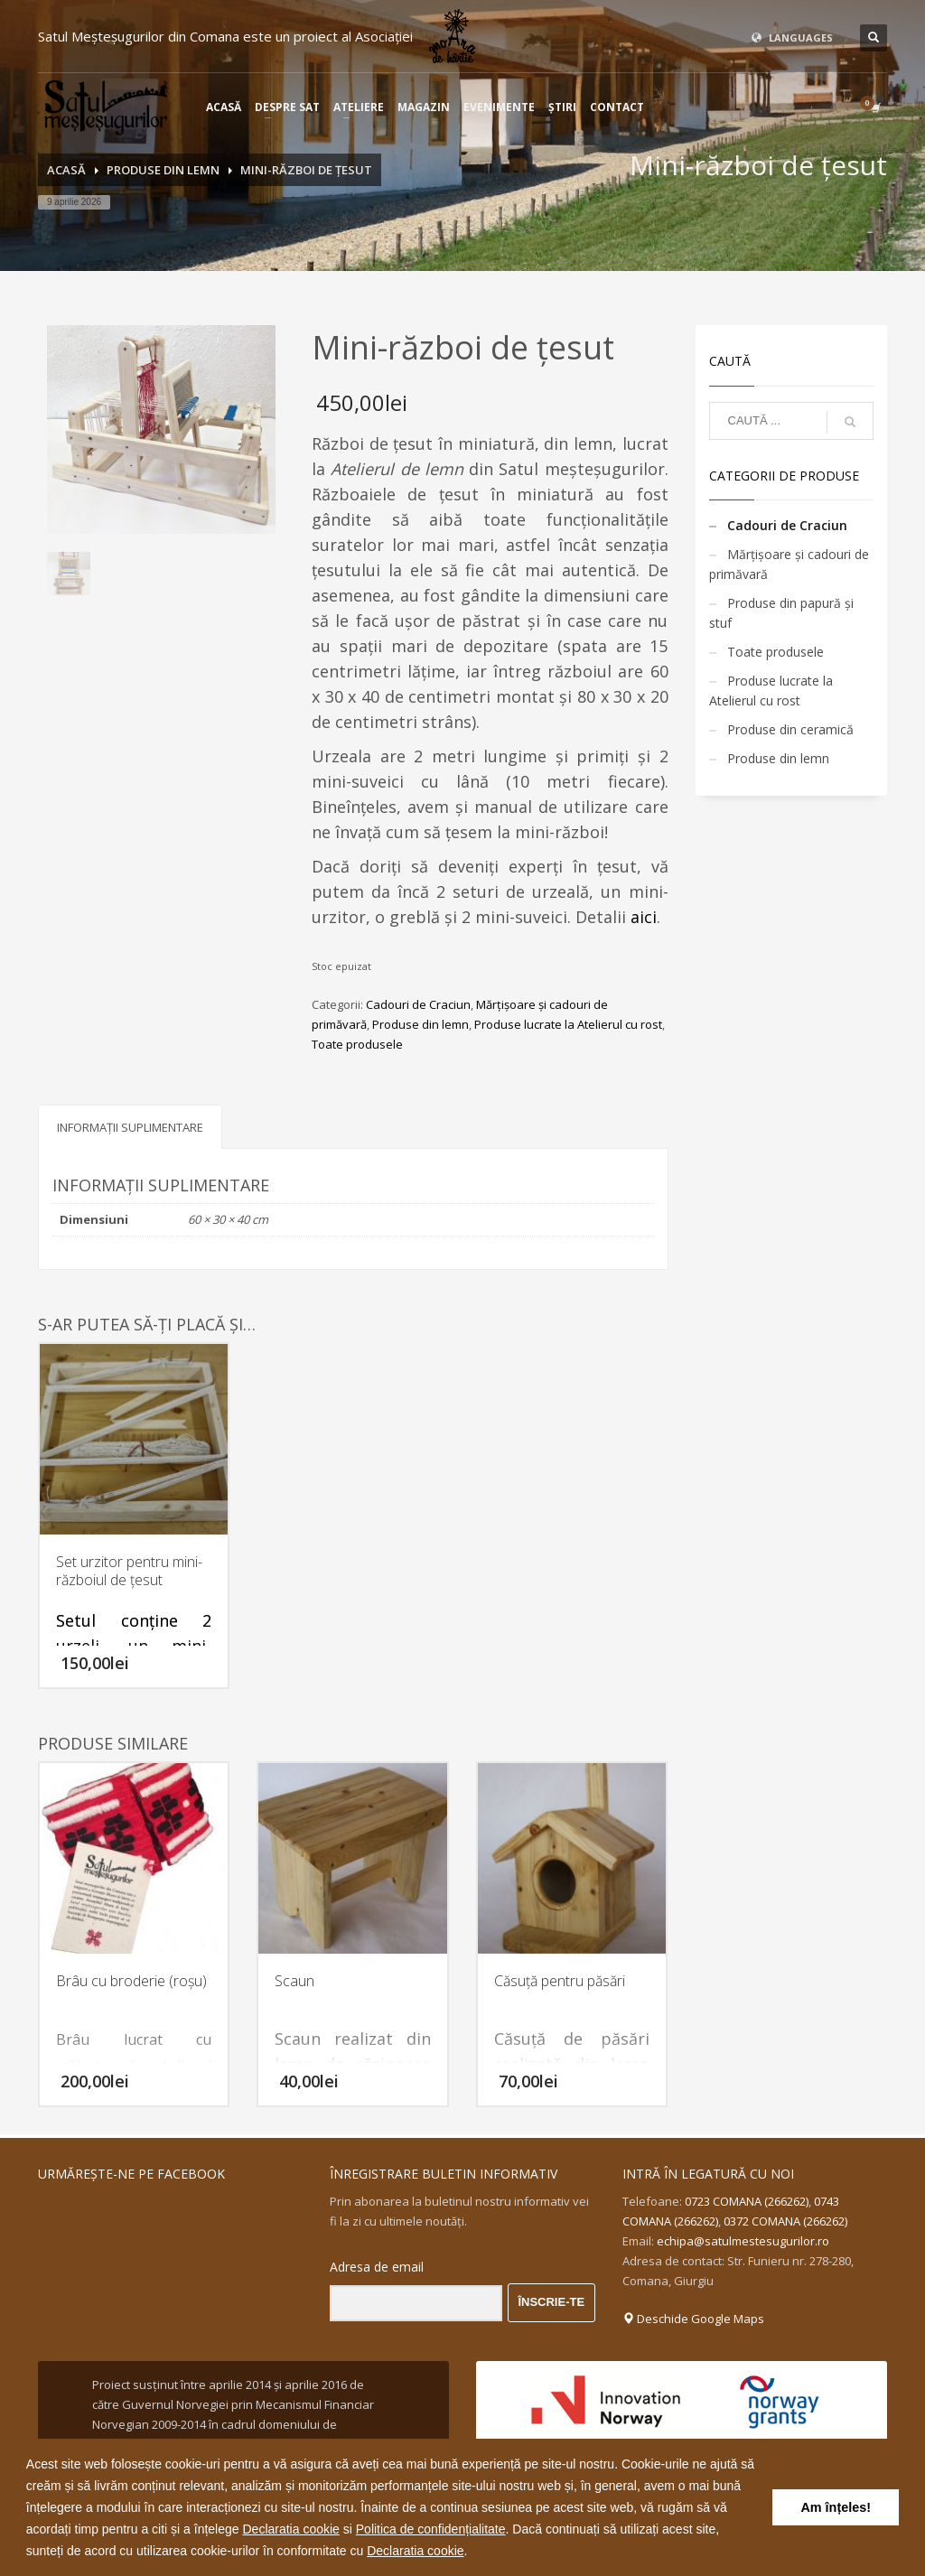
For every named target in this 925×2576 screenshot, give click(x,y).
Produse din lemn (420, 1024)
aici (644, 917)
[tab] (130, 1127)
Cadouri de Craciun (418, 1004)
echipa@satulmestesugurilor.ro (743, 2241)
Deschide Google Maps (693, 2318)
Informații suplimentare (130, 1127)
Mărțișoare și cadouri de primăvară (789, 564)
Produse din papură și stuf (781, 612)
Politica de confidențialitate (431, 2529)
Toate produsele (357, 1044)
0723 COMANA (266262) (746, 2201)
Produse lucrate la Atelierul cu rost (568, 1024)
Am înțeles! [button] (835, 2507)
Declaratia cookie (290, 2529)
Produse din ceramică (790, 729)
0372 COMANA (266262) (785, 2221)
